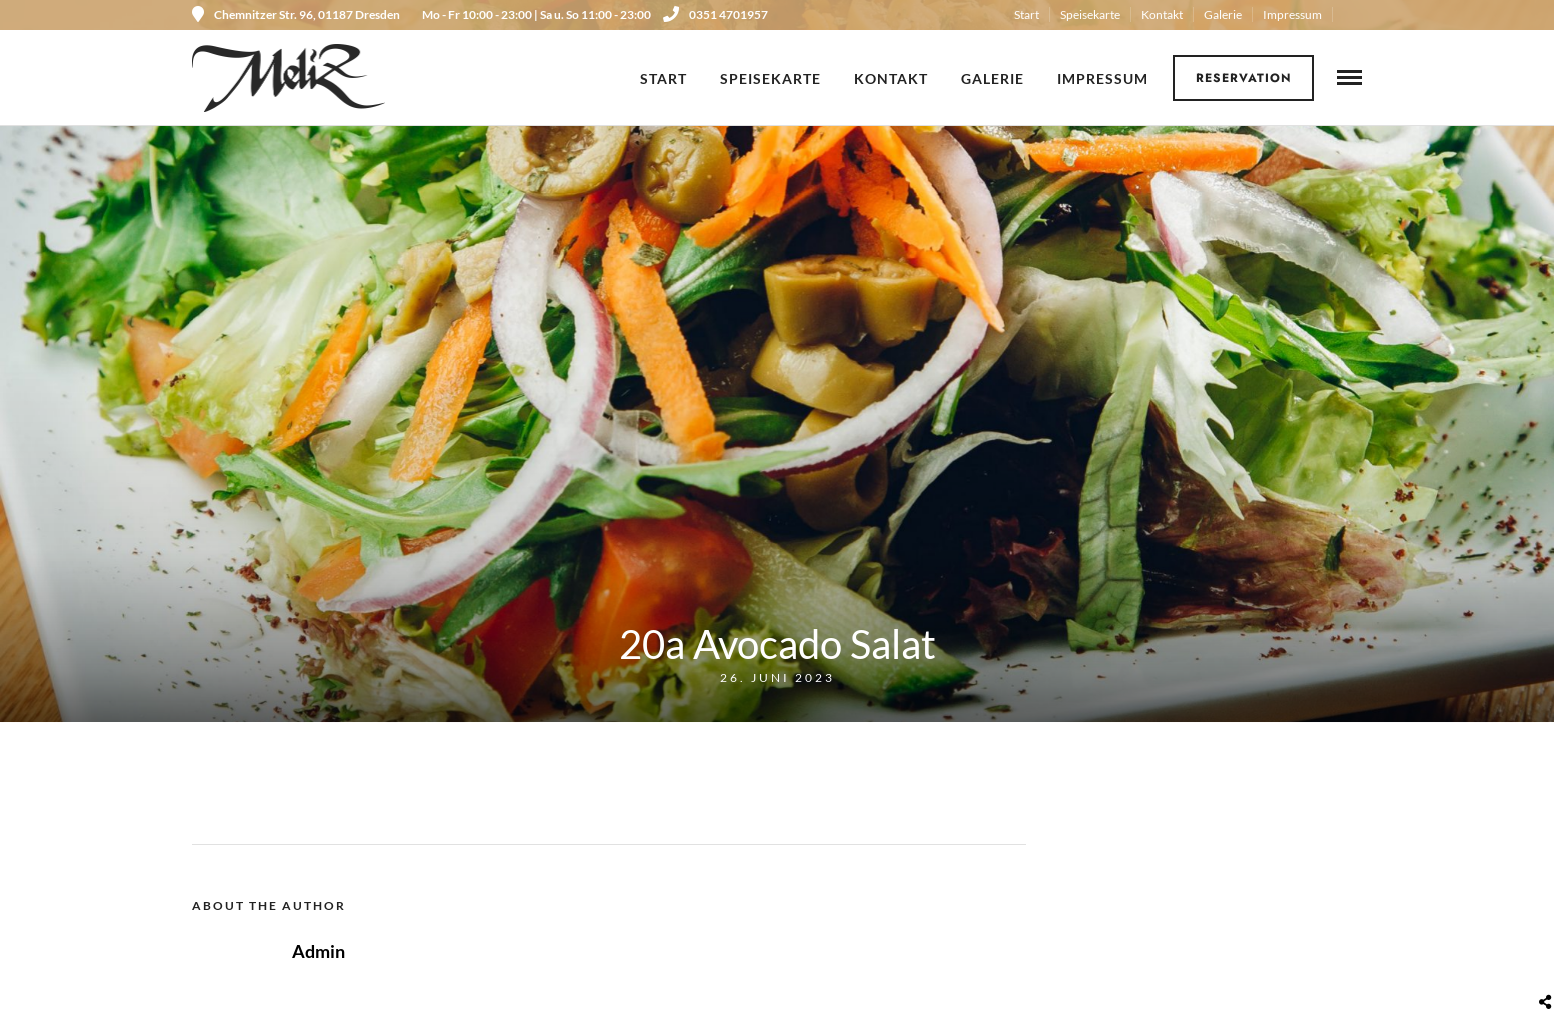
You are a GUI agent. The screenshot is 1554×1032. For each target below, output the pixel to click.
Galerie (1223, 14)
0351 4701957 (715, 14)
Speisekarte (1090, 14)
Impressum (1292, 14)
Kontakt (1162, 14)
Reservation (1244, 78)
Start (1026, 14)
